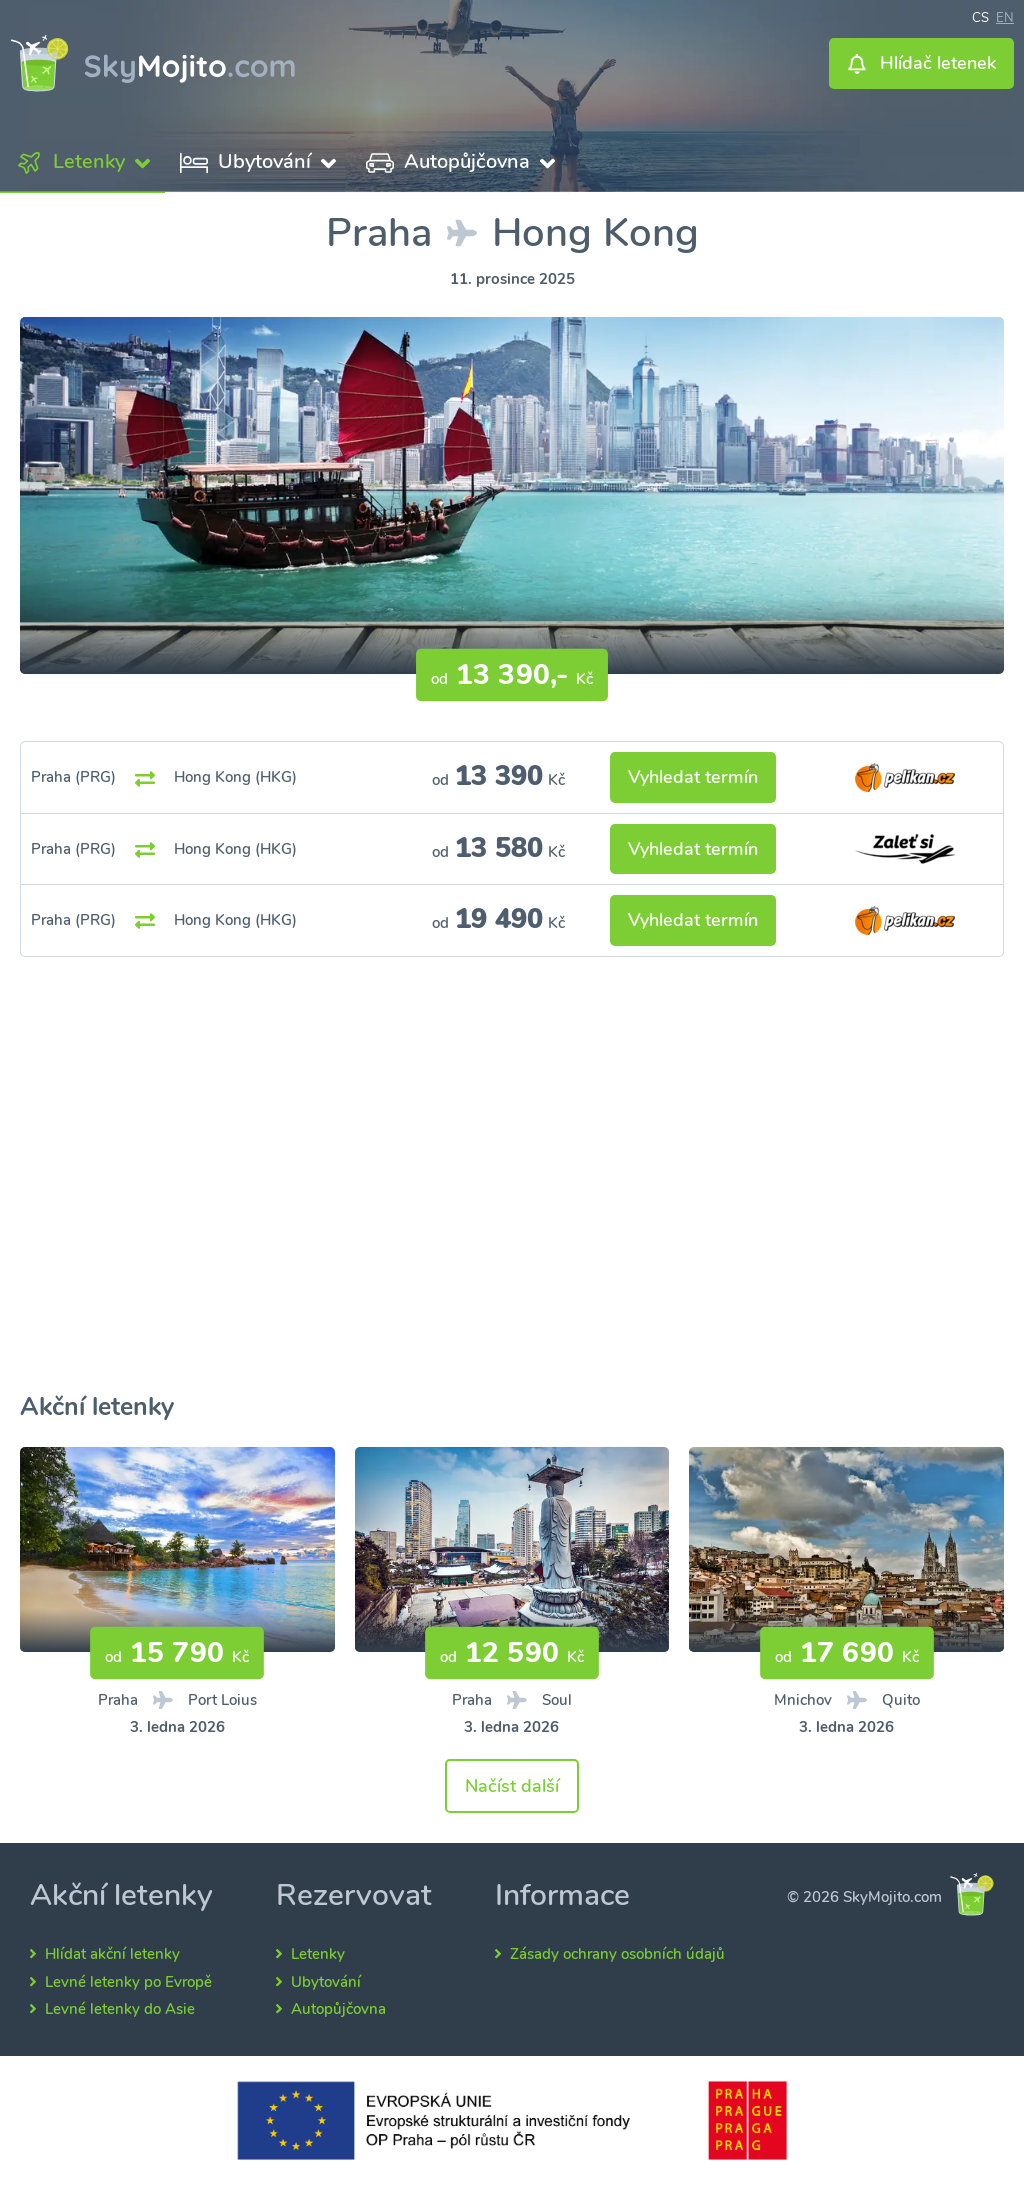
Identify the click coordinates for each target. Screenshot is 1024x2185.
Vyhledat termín (693, 777)
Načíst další (512, 1786)
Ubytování (326, 1982)
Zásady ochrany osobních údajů (617, 1954)
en (1005, 16)
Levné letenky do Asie (120, 2009)
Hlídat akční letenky (112, 1954)
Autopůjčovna (338, 2009)
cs (980, 16)
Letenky (318, 1954)
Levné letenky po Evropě (128, 1982)
